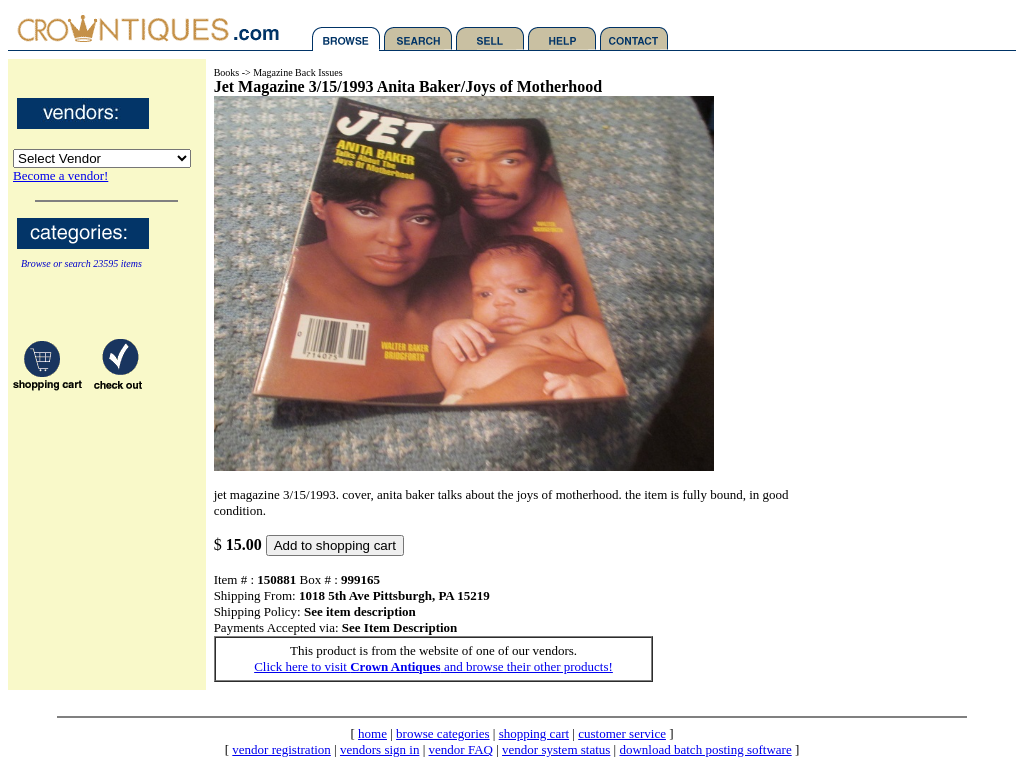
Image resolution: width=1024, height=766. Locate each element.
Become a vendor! (60, 175)
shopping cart (534, 733)
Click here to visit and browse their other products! (433, 666)
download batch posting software (705, 749)
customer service (622, 733)
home (372, 733)
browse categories (443, 733)
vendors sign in (379, 749)
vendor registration (281, 749)
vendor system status (556, 749)
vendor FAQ (461, 749)
